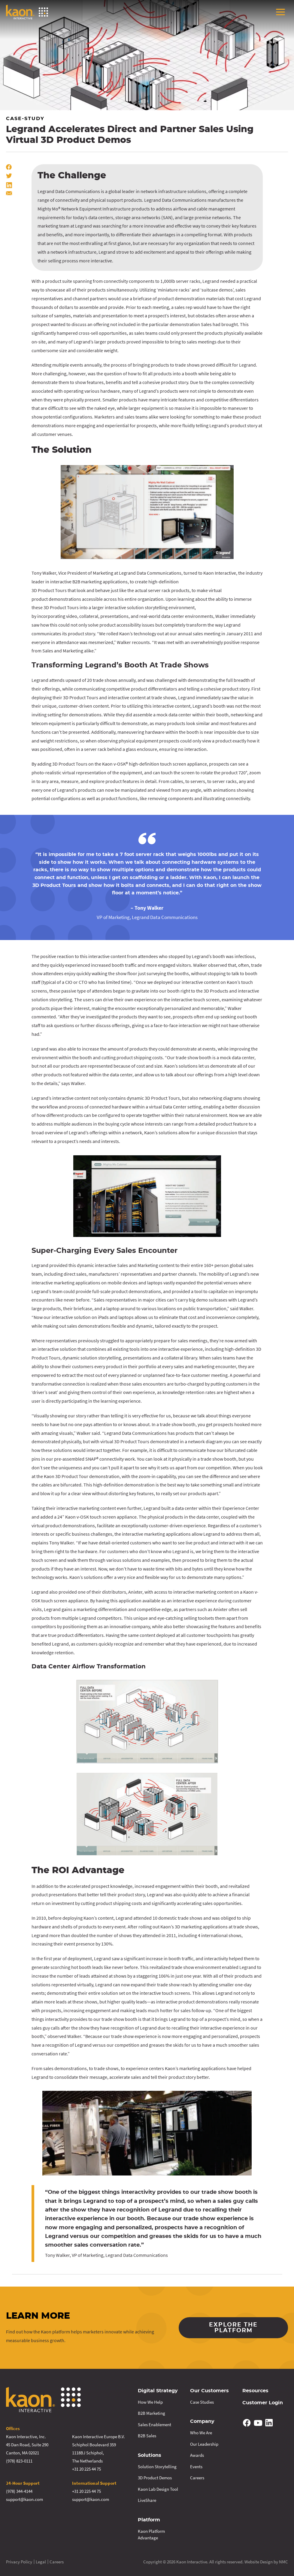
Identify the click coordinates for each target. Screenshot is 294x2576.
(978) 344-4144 (19, 2491)
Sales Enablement (154, 2424)
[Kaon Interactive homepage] (27, 12)
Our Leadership (204, 2444)
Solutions (149, 2455)
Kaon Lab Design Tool (158, 2489)
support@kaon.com (24, 2499)
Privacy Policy (19, 2562)
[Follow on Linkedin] (269, 2422)
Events (196, 2466)
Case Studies (202, 2402)
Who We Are (201, 2432)
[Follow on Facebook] (246, 2422)
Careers (197, 2478)
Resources (255, 2390)
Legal (41, 2562)
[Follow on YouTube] (257, 2422)
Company (202, 2421)
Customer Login (262, 2402)
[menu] (280, 12)
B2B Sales (147, 2435)
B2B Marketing (151, 2413)
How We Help (150, 2402)
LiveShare (147, 2500)
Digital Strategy (158, 2390)
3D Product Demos (155, 2478)
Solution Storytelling (157, 2466)
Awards (197, 2455)
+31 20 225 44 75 (86, 2469)
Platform (149, 2519)
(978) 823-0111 (19, 2461)
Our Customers (209, 2390)
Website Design (258, 2562)
